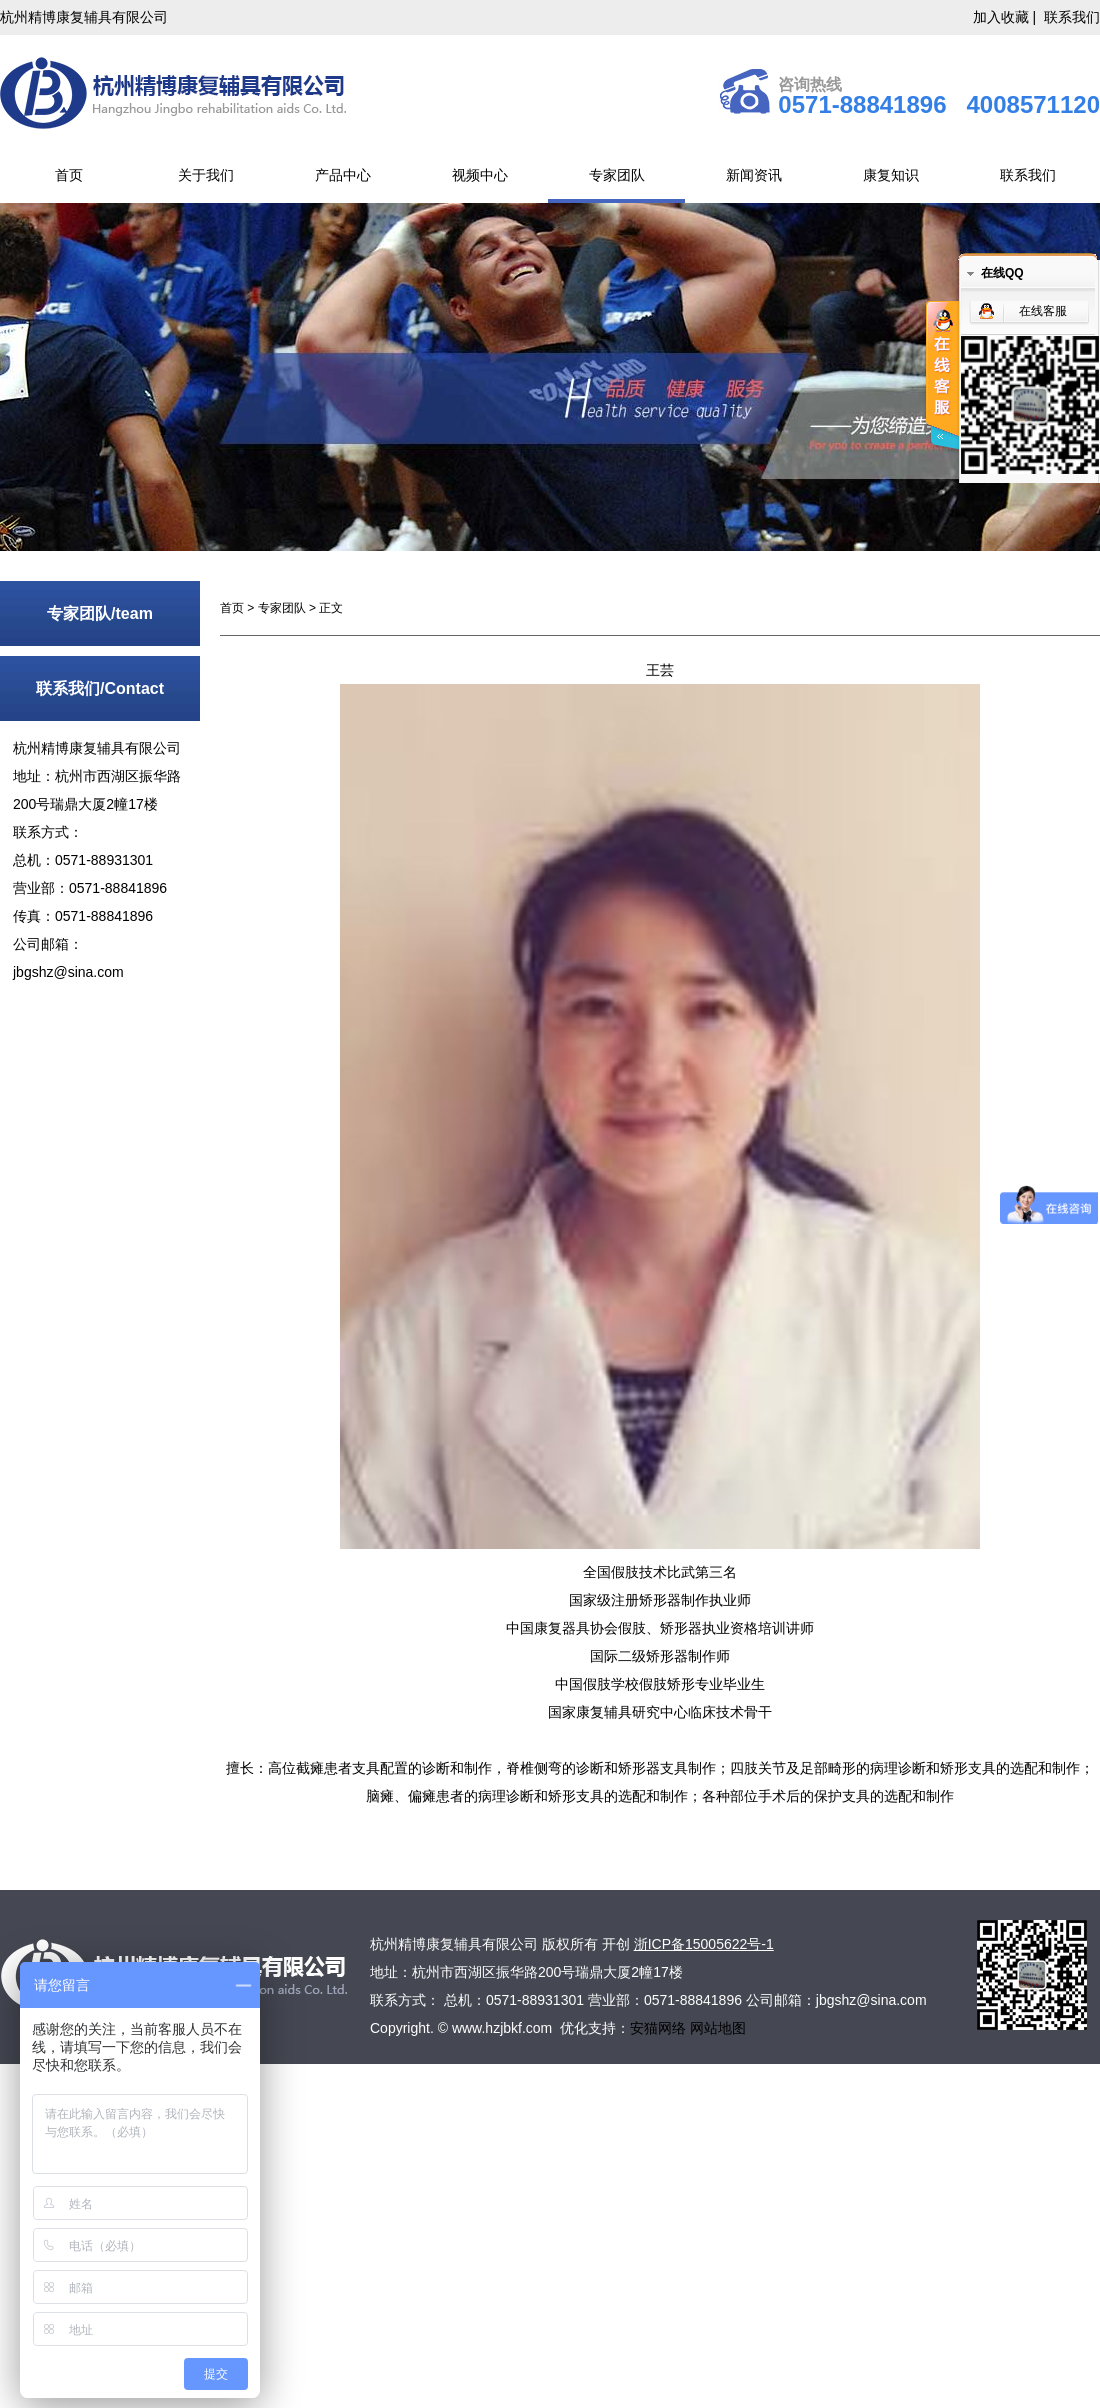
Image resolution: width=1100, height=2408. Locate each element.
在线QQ (1002, 273)
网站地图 (718, 2028)
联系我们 (1072, 17)
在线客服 (1043, 311)
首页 (69, 175)
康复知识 (891, 175)
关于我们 (206, 175)
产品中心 (343, 175)
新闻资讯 (754, 175)
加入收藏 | (1006, 17)
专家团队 (617, 175)
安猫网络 (660, 2028)
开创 (616, 1944)
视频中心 (480, 175)
